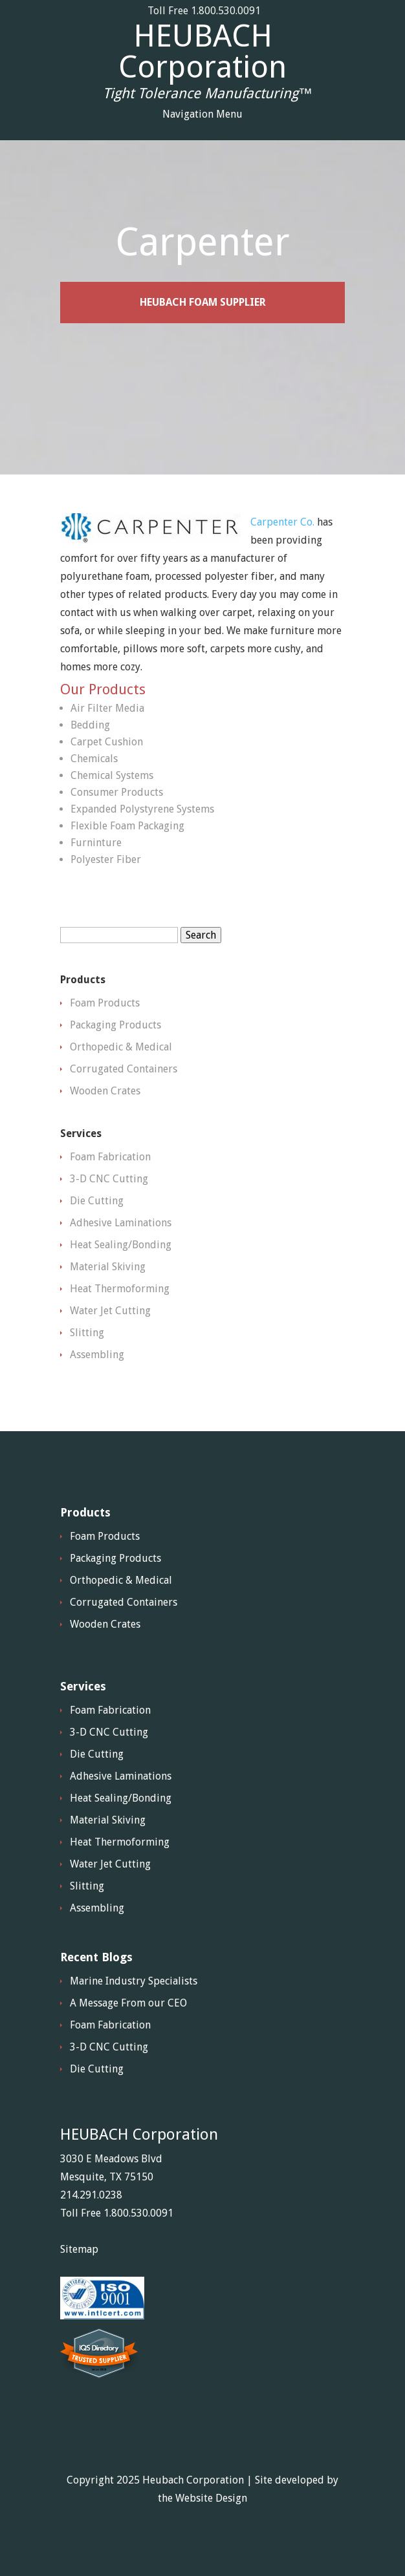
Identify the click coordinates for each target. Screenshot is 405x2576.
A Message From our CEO (128, 2003)
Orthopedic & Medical (121, 1047)
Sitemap (79, 2249)
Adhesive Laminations (120, 1223)
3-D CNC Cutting (109, 1179)
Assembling (97, 1354)
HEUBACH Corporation (202, 52)
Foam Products (105, 1003)
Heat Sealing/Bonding (120, 1245)
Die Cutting (97, 1201)
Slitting (87, 1332)
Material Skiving (108, 1267)
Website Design (211, 2498)
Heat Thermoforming (120, 1289)
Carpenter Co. (282, 522)
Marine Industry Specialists (133, 1981)
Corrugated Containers (123, 1069)
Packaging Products (115, 1025)
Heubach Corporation (193, 2480)
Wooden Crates (105, 1091)
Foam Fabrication (110, 1157)
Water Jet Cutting (110, 1310)
